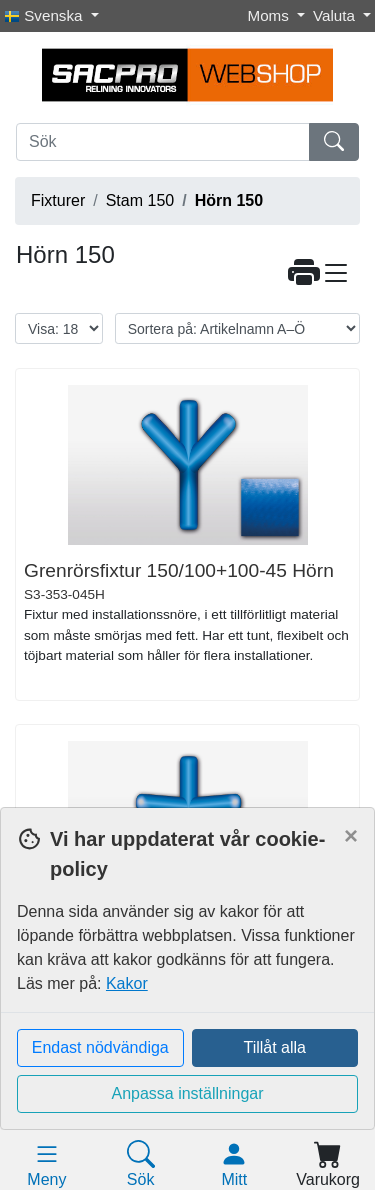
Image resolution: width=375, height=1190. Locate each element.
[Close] (351, 836)
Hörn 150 (229, 200)
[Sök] (163, 142)
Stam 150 (140, 200)
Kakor (127, 983)
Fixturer (58, 200)
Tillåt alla (274, 1047)
